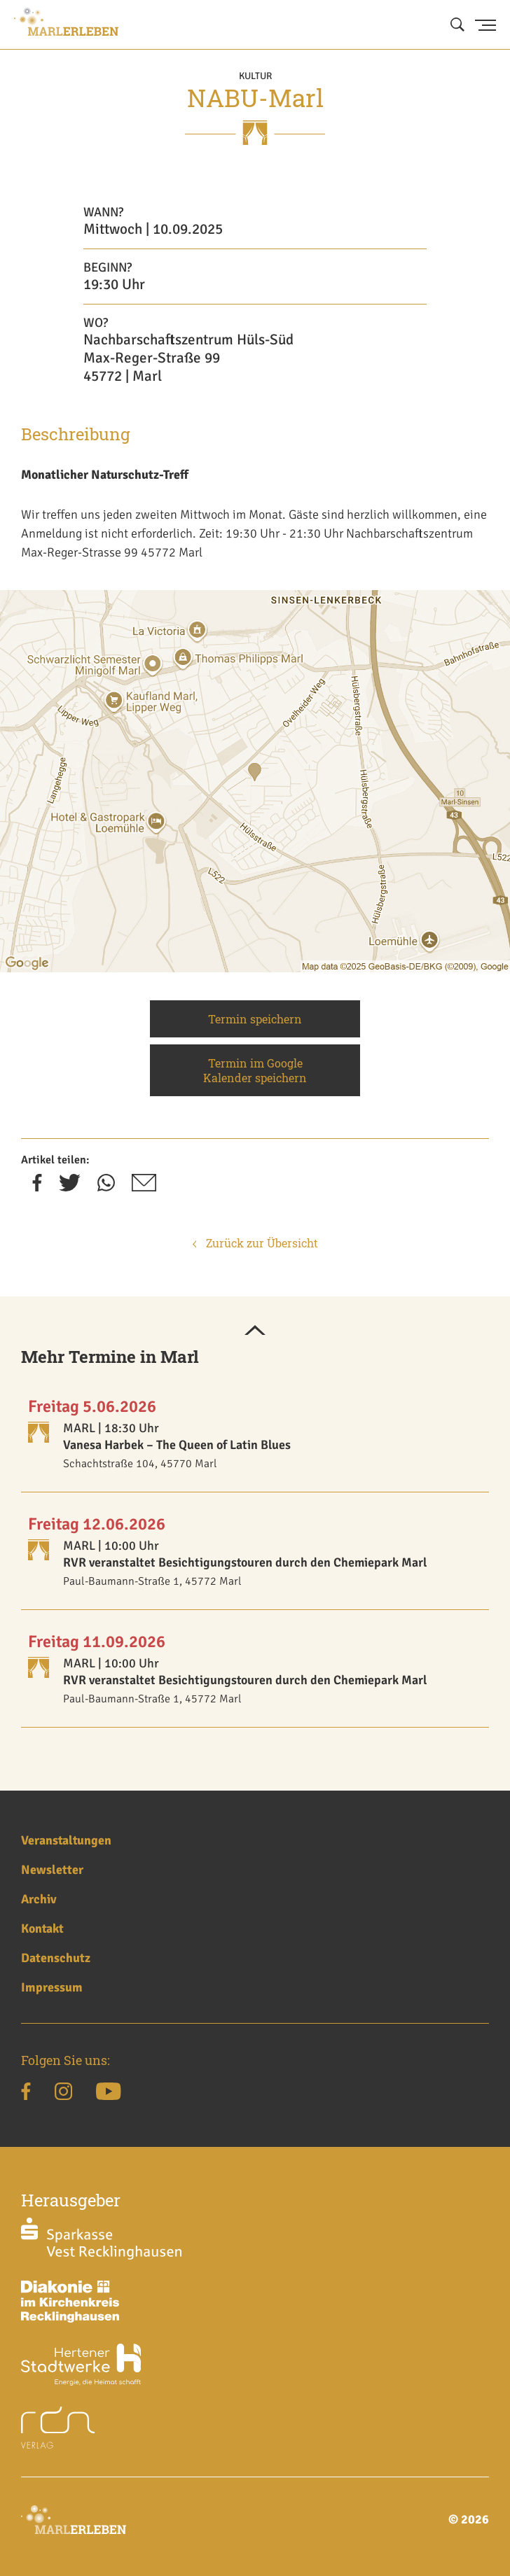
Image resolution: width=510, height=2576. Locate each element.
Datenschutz (55, 1958)
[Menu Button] (485, 25)
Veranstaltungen (66, 1840)
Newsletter (52, 1869)
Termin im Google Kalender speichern (255, 1070)
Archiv (39, 1899)
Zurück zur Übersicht (255, 1243)
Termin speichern (255, 1018)
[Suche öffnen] (457, 25)
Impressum (52, 1987)
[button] (255, 1331)
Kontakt (42, 1928)
